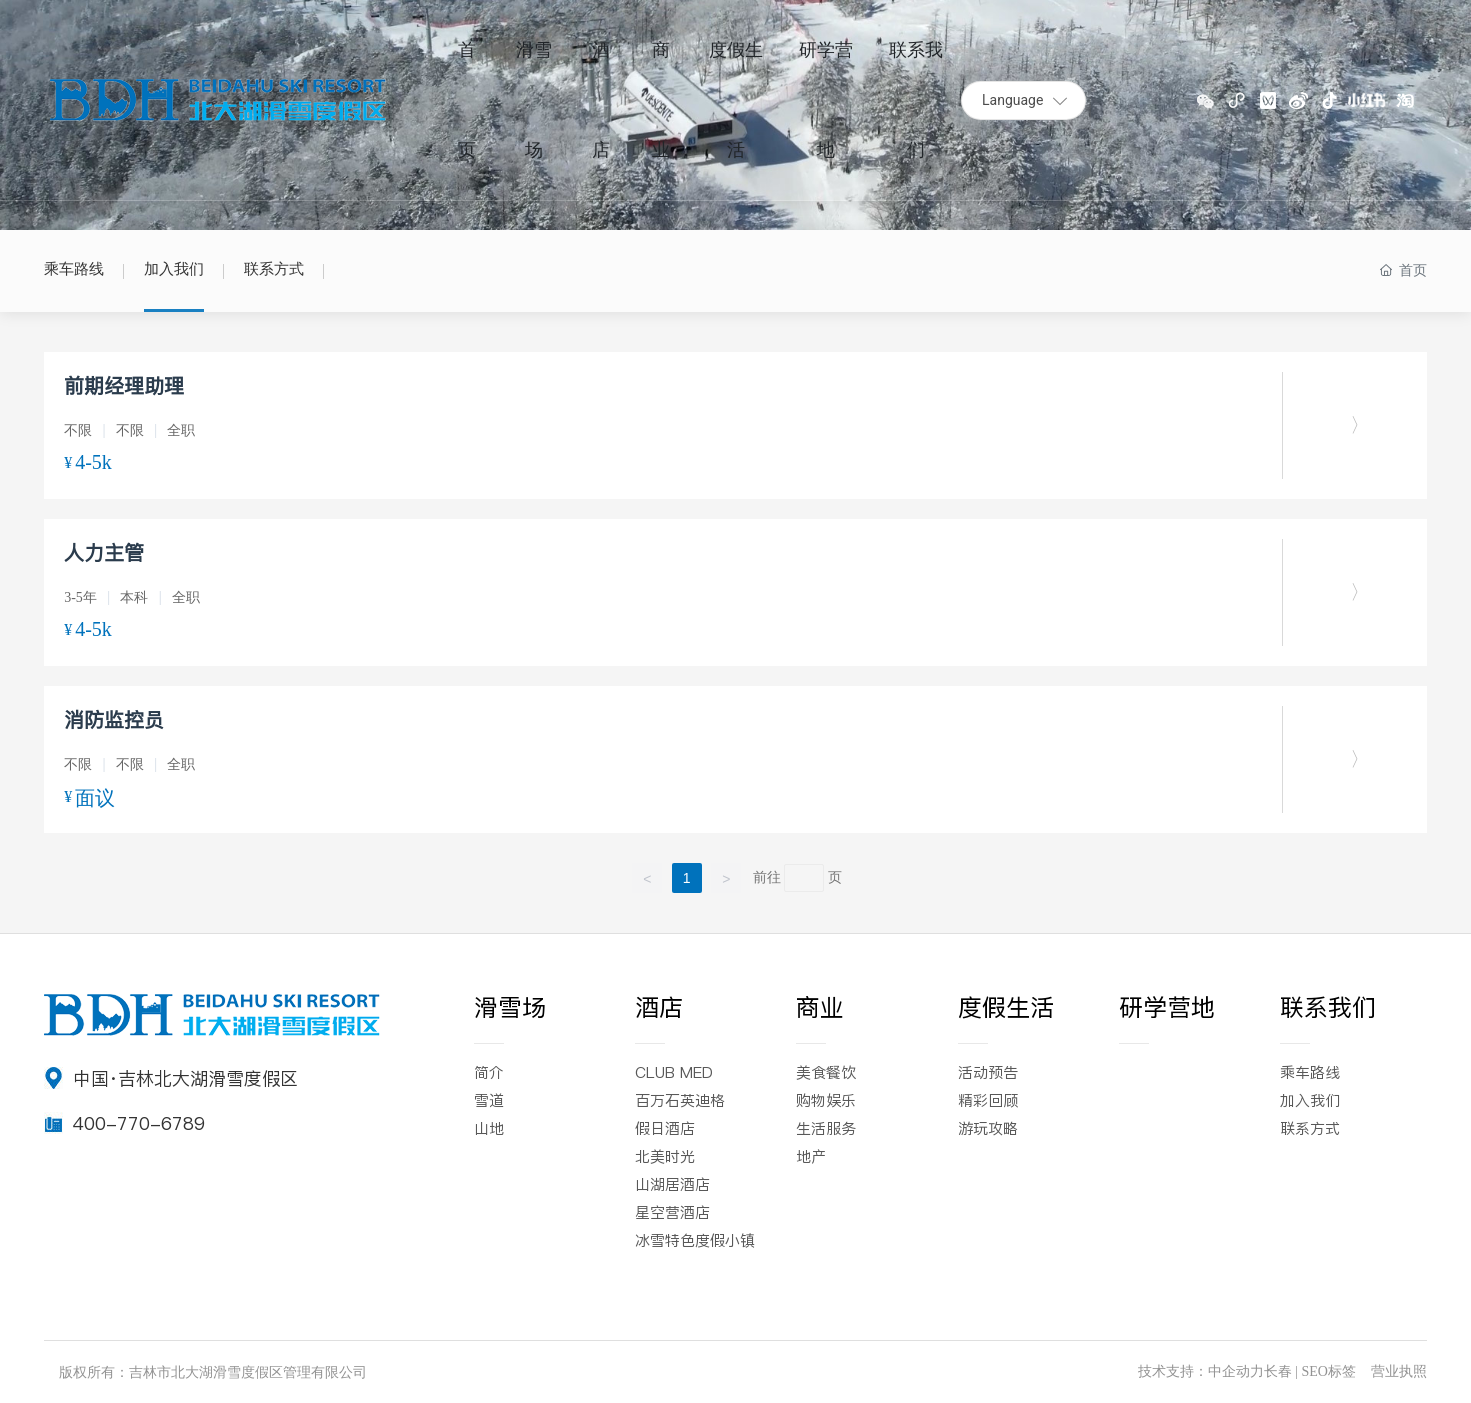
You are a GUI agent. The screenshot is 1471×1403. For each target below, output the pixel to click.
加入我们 (174, 269)
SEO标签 (1328, 1371)
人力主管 (104, 553)
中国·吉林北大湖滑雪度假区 (185, 1078)
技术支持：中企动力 (1201, 1371)
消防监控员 (114, 720)
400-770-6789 (139, 1123)
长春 (1278, 1371)
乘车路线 (74, 269)
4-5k (93, 462)
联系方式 (274, 269)
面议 (95, 798)
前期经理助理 (124, 386)
